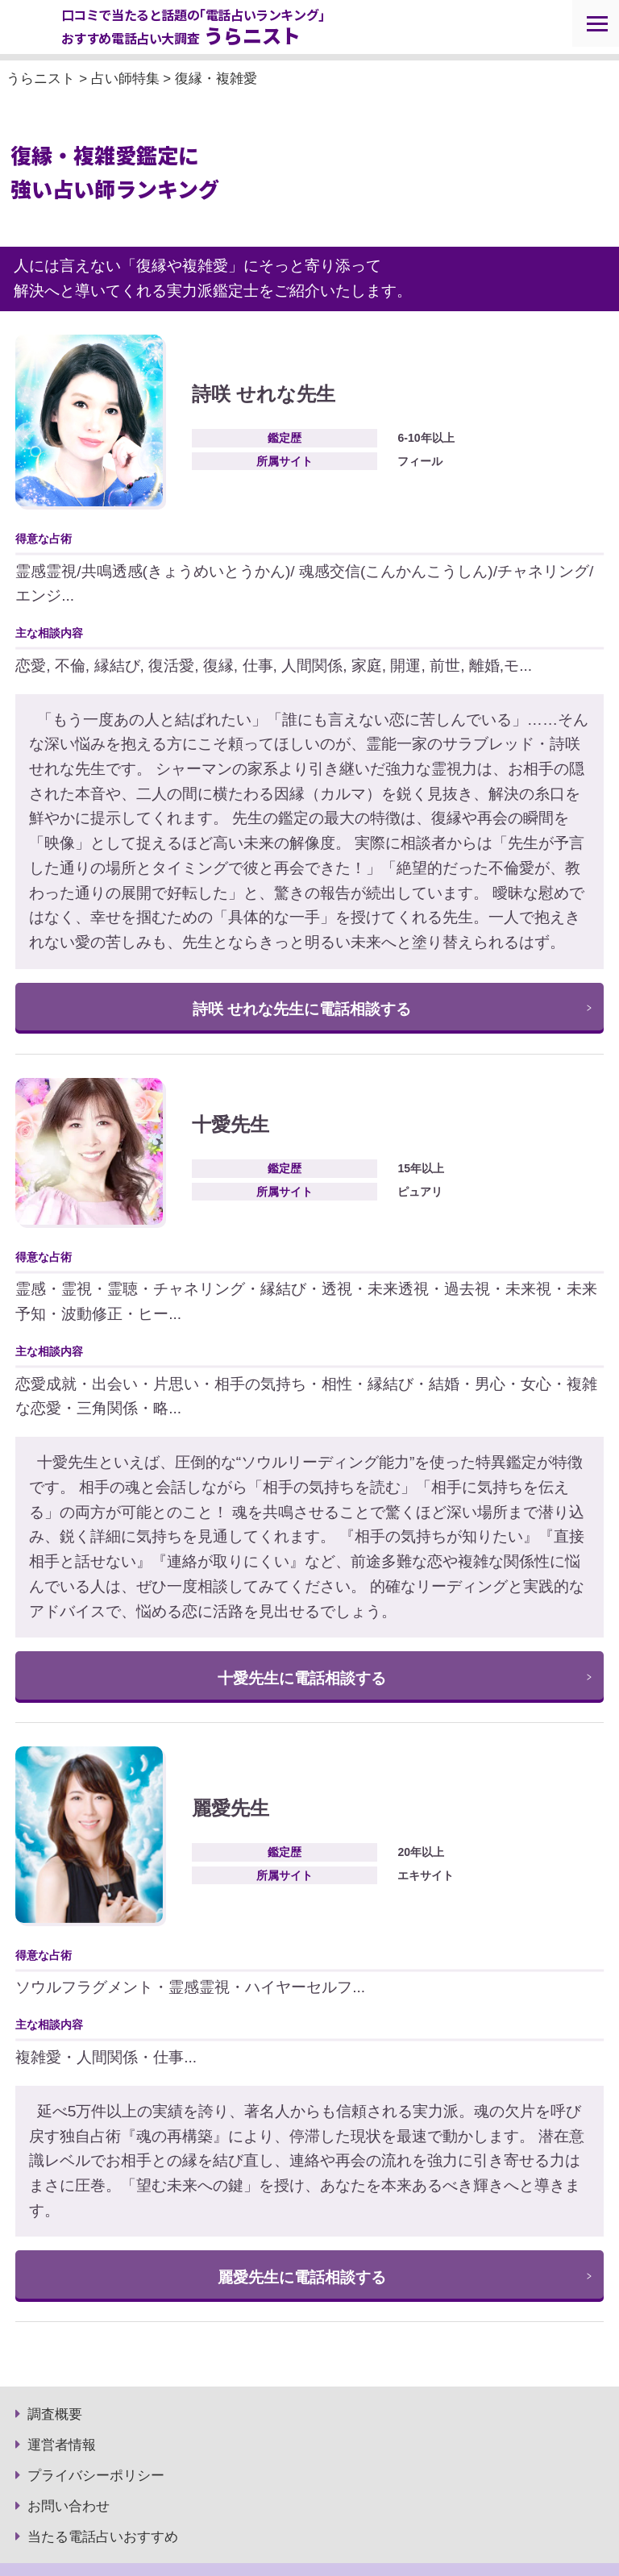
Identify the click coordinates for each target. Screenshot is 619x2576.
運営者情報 (61, 2445)
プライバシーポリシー (95, 2475)
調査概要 (54, 2414)
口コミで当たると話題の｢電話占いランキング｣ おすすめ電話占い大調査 (193, 28)
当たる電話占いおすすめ (102, 2537)
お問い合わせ (68, 2506)
